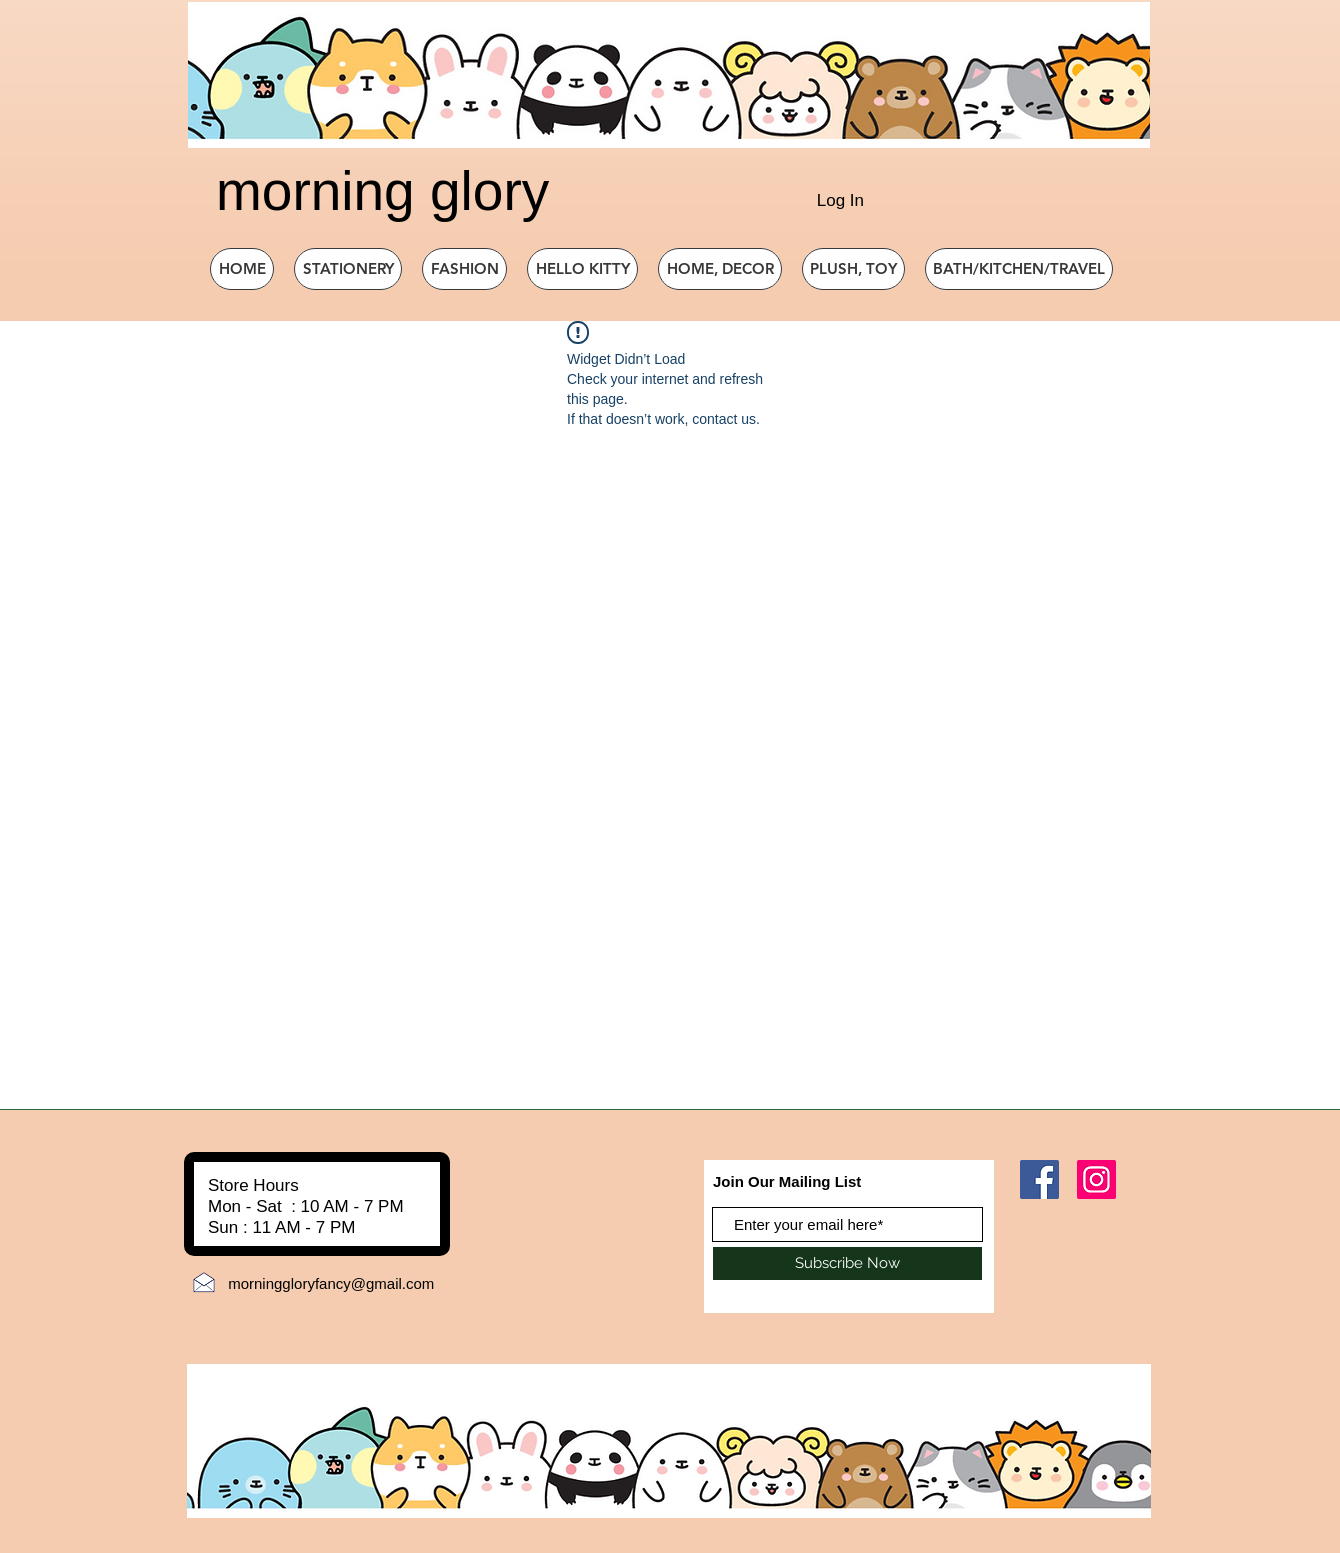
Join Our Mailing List (787, 1181)
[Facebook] (1039, 1179)
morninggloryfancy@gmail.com (331, 1283)
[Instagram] (1096, 1179)
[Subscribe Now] (847, 1263)
